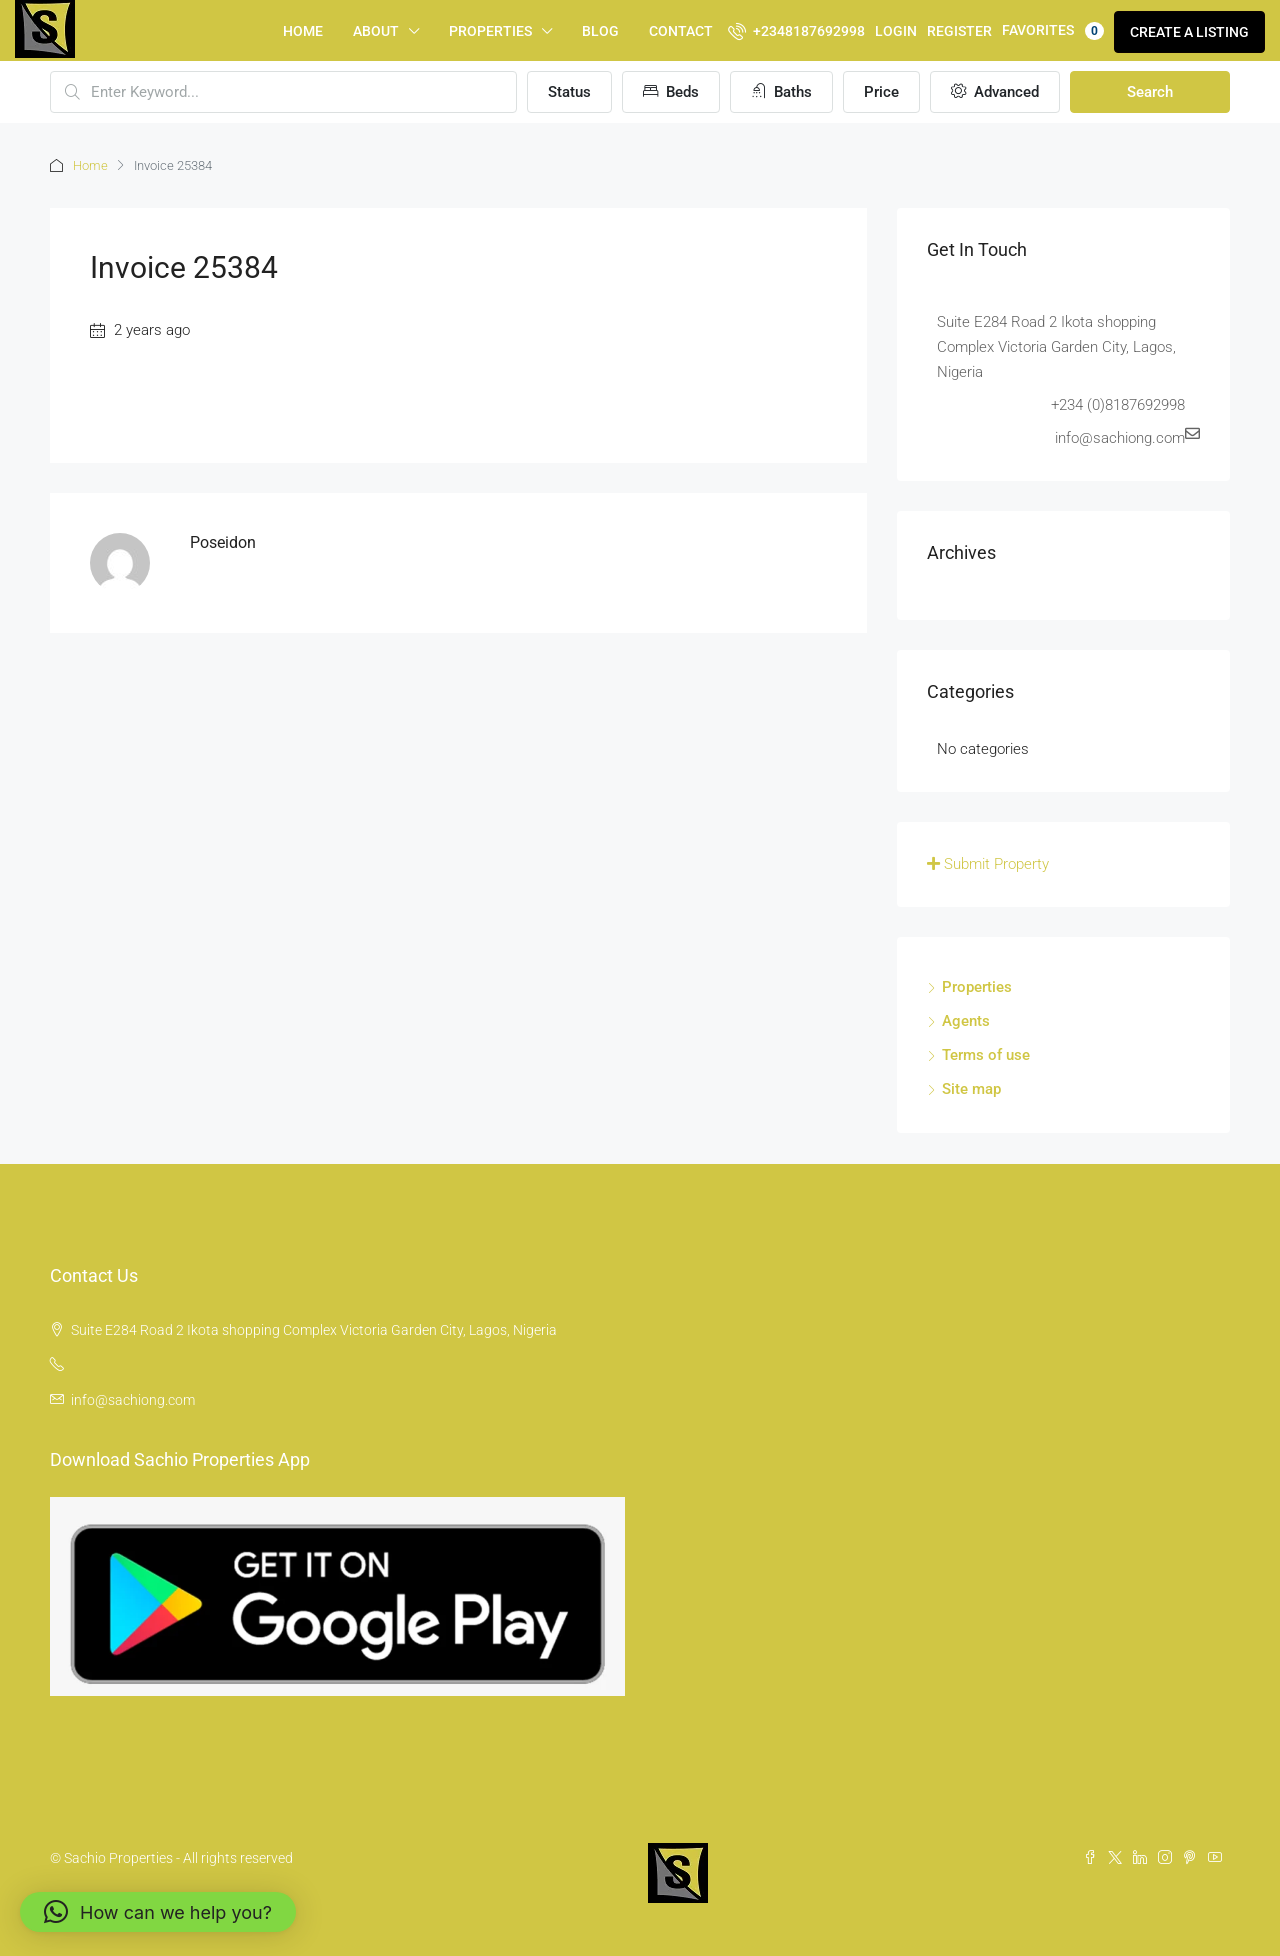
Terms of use (986, 1055)
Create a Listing (1189, 32)
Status (569, 92)
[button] (158, 1912)
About (376, 31)
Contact (681, 31)
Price (881, 92)
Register (959, 31)
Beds (671, 92)
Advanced (995, 92)
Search (1150, 92)
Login (896, 31)
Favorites (1053, 31)
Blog (600, 31)
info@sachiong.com (133, 1400)
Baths (781, 92)
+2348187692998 (796, 31)
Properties (490, 31)
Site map (971, 1089)
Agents (966, 1021)
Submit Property (988, 864)
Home (303, 31)
